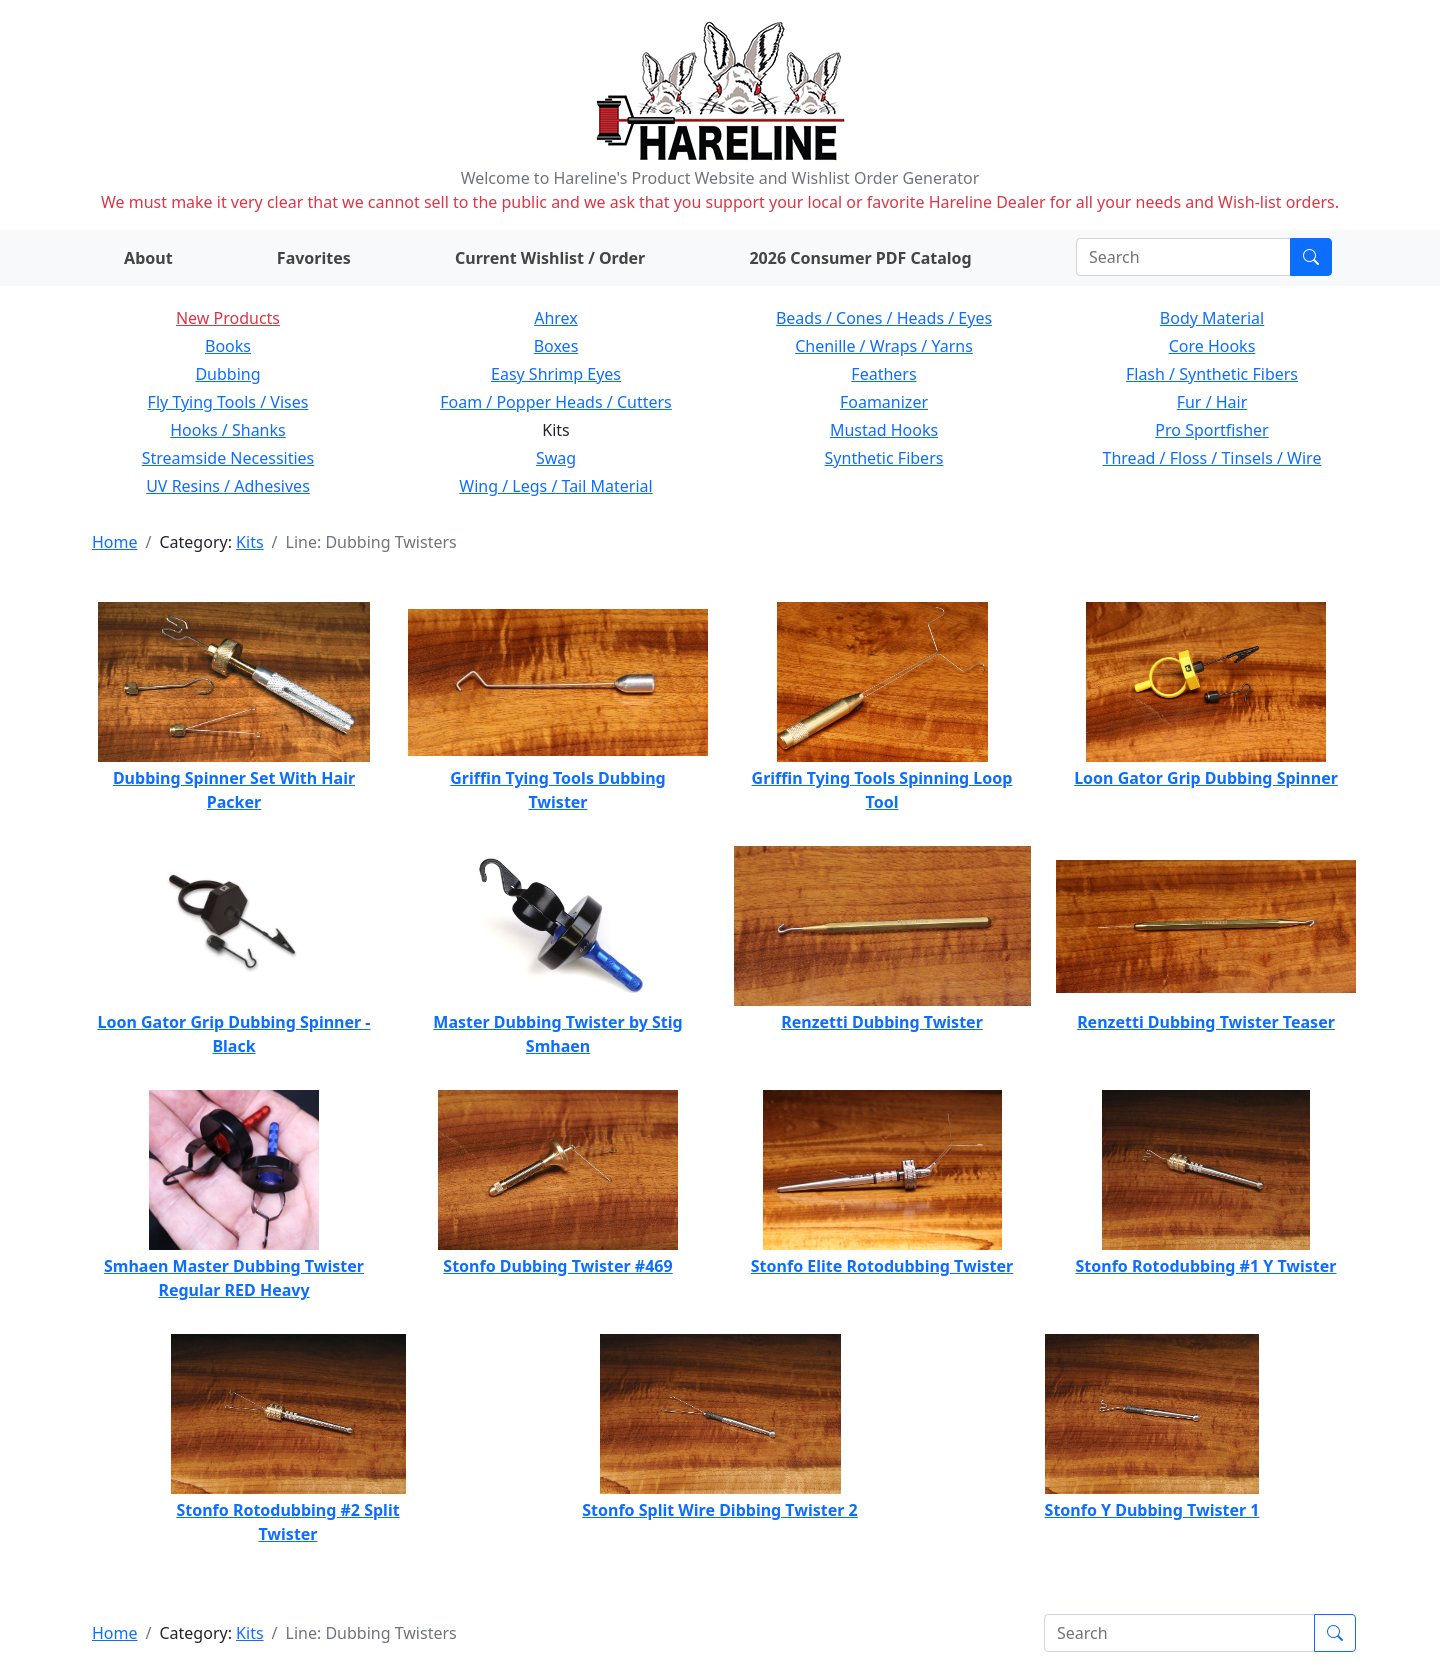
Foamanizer (884, 402)
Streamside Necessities (228, 458)
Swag (556, 458)
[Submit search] (1311, 257)
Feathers (883, 374)
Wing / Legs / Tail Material (555, 486)
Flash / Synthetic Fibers (1212, 374)
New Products (228, 318)
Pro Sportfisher (1211, 430)
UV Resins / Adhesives (228, 486)
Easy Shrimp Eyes (556, 374)
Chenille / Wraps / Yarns (884, 346)
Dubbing (227, 374)
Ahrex (556, 318)
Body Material (1212, 318)
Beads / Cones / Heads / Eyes (884, 318)
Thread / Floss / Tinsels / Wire (1212, 458)
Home (115, 542)
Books (228, 346)
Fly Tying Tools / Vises (228, 402)
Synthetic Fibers (884, 458)
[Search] (1183, 257)
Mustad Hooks (884, 430)
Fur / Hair (1212, 402)
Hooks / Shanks (227, 430)
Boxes (556, 346)
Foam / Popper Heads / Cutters (556, 402)
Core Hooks (1212, 346)
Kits (249, 542)
